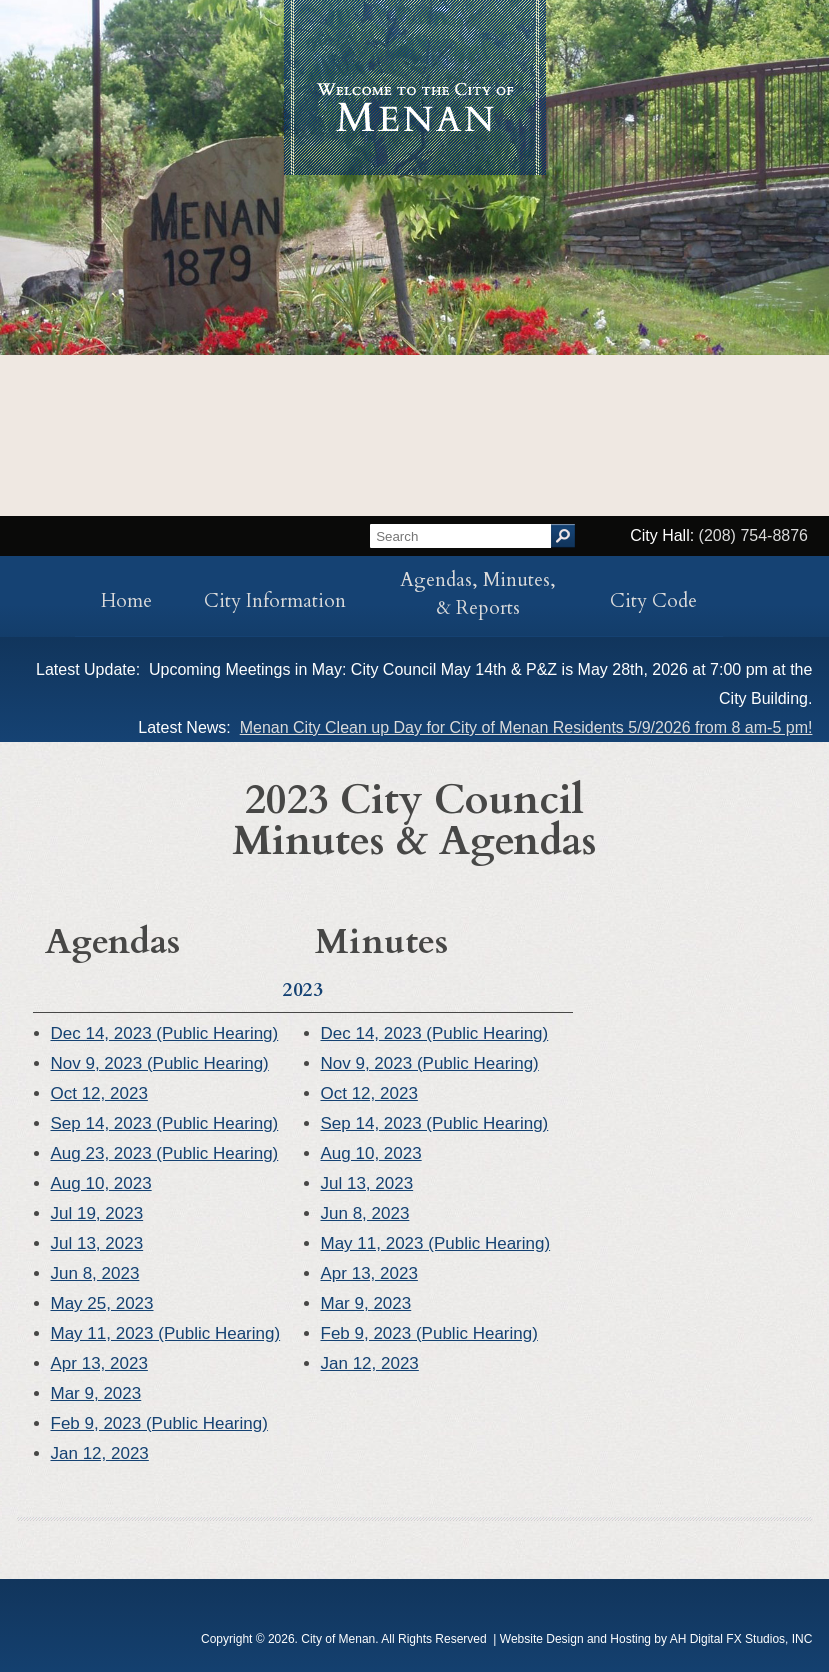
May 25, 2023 (102, 1303)
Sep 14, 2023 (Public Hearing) (165, 1123)
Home (126, 601)
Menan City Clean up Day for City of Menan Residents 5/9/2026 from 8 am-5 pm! (526, 727)
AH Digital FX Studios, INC (741, 1639)
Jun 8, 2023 (95, 1273)
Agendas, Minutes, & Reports (478, 594)
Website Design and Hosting (575, 1639)
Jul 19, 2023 (97, 1213)
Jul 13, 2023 (97, 1243)
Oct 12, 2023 (99, 1093)
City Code (653, 601)
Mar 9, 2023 (96, 1393)
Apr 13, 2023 (99, 1363)
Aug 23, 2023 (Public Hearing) (165, 1153)
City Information (275, 601)
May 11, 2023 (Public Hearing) (166, 1333)
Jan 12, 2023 (100, 1453)
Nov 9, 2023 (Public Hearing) (160, 1063)
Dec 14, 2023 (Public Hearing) (165, 1033)
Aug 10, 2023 (101, 1183)
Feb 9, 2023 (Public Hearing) (159, 1423)
